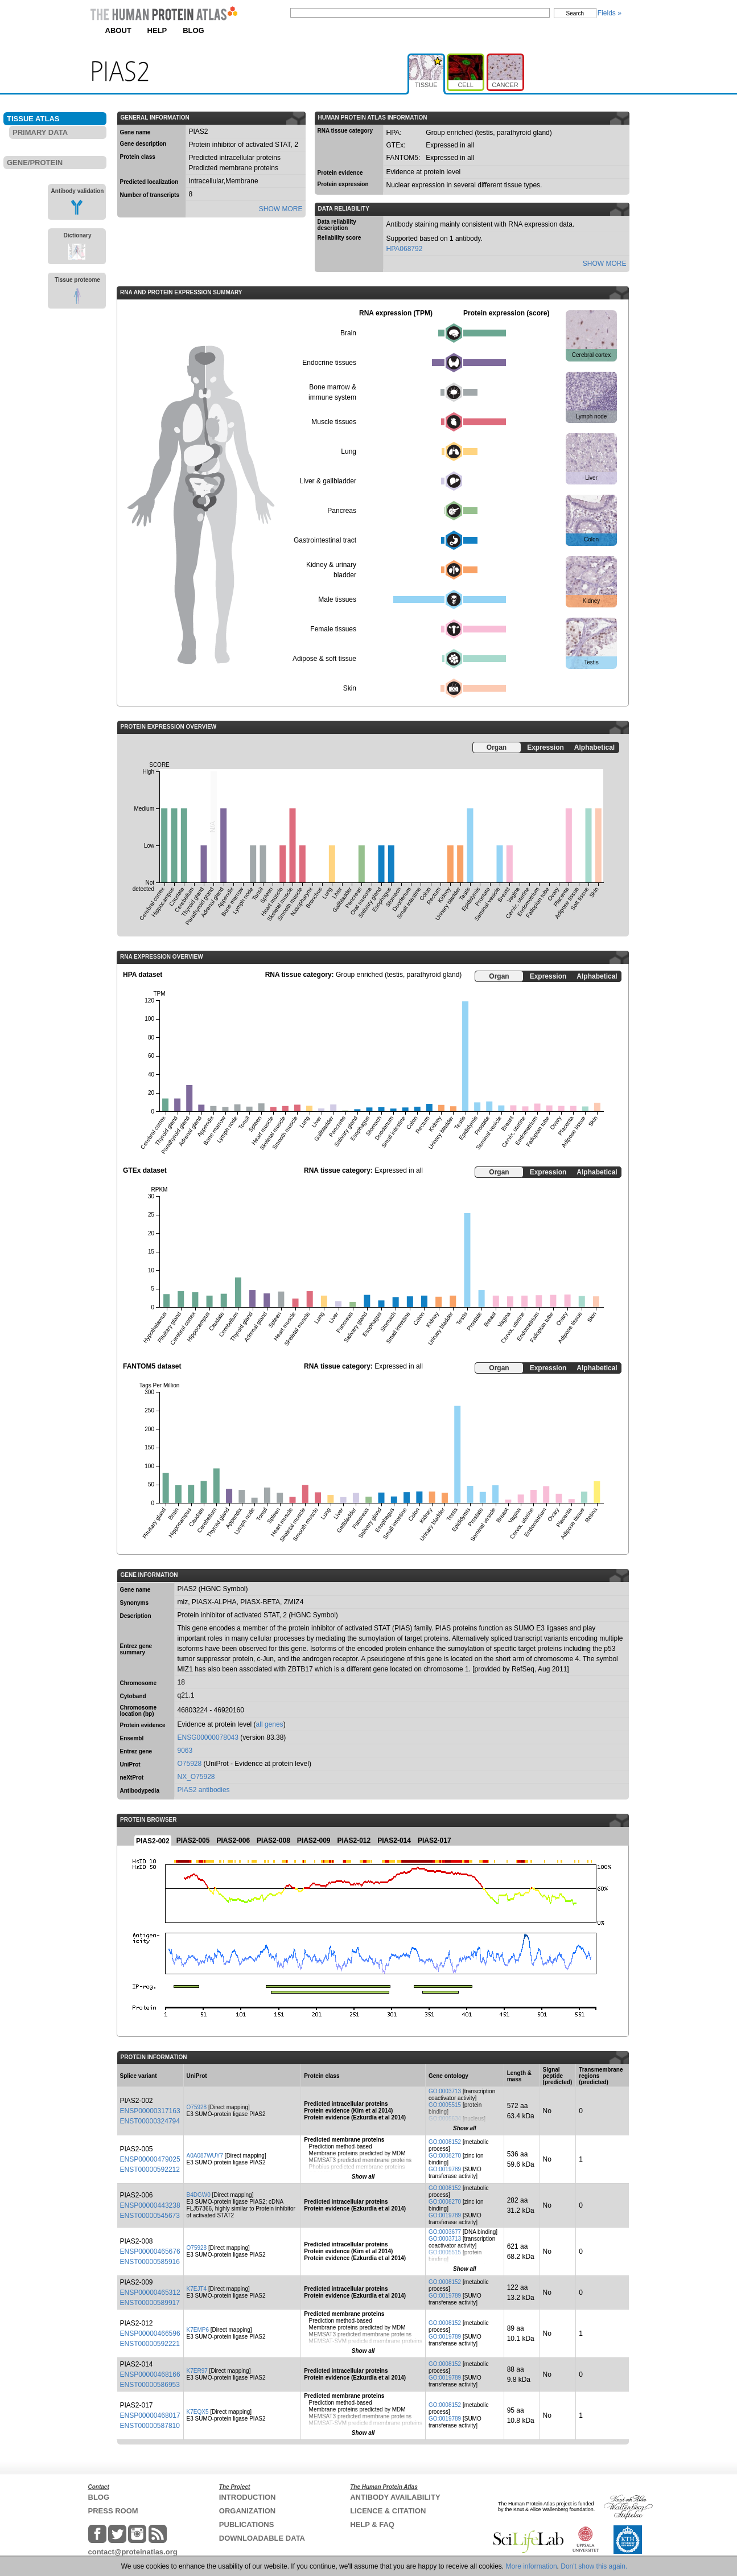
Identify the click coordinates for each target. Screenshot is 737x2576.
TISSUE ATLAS (33, 118)
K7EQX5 (198, 2412)
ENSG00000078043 (208, 1737)
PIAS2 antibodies (204, 1790)
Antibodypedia (139, 1791)
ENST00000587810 (150, 2426)
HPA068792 (404, 249)
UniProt (130, 1764)
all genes (269, 1724)
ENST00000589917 (150, 2303)
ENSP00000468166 (150, 2374)
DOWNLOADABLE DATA (262, 2538)
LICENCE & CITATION (388, 2511)
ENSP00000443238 (150, 2205)
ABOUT (118, 30)
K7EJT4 (197, 2289)
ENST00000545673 (150, 2216)
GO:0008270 (445, 2155)
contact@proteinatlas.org (133, 2552)
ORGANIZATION (247, 2511)
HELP (157, 30)
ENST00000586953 (150, 2385)
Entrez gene (136, 1751)
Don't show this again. (594, 2566)
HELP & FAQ (372, 2524)
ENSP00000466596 (150, 2333)
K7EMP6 (198, 2330)
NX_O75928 (196, 1777)
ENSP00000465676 (150, 2251)
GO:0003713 (445, 2091)
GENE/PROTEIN (35, 162)
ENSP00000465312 (150, 2292)
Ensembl (132, 1738)
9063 (185, 1751)
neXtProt (132, 1777)
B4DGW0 (199, 2195)
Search (575, 13)
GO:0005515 (445, 2105)
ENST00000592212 (150, 2170)
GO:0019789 (445, 2169)
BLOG (193, 30)
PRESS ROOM (113, 2511)
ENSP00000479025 (150, 2159)
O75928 (190, 1764)
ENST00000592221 (150, 2344)
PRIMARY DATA (40, 132)
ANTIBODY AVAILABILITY (395, 2497)
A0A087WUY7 (205, 2155)
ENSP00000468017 (150, 2415)
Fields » (609, 13)
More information (531, 2566)
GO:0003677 (445, 2232)
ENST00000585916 (150, 2262)
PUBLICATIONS (246, 2524)
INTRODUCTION (247, 2497)
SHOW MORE (281, 209)
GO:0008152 (445, 2142)
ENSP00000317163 (150, 2111)
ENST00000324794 (150, 2121)
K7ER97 (197, 2371)
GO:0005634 (445, 2118)
